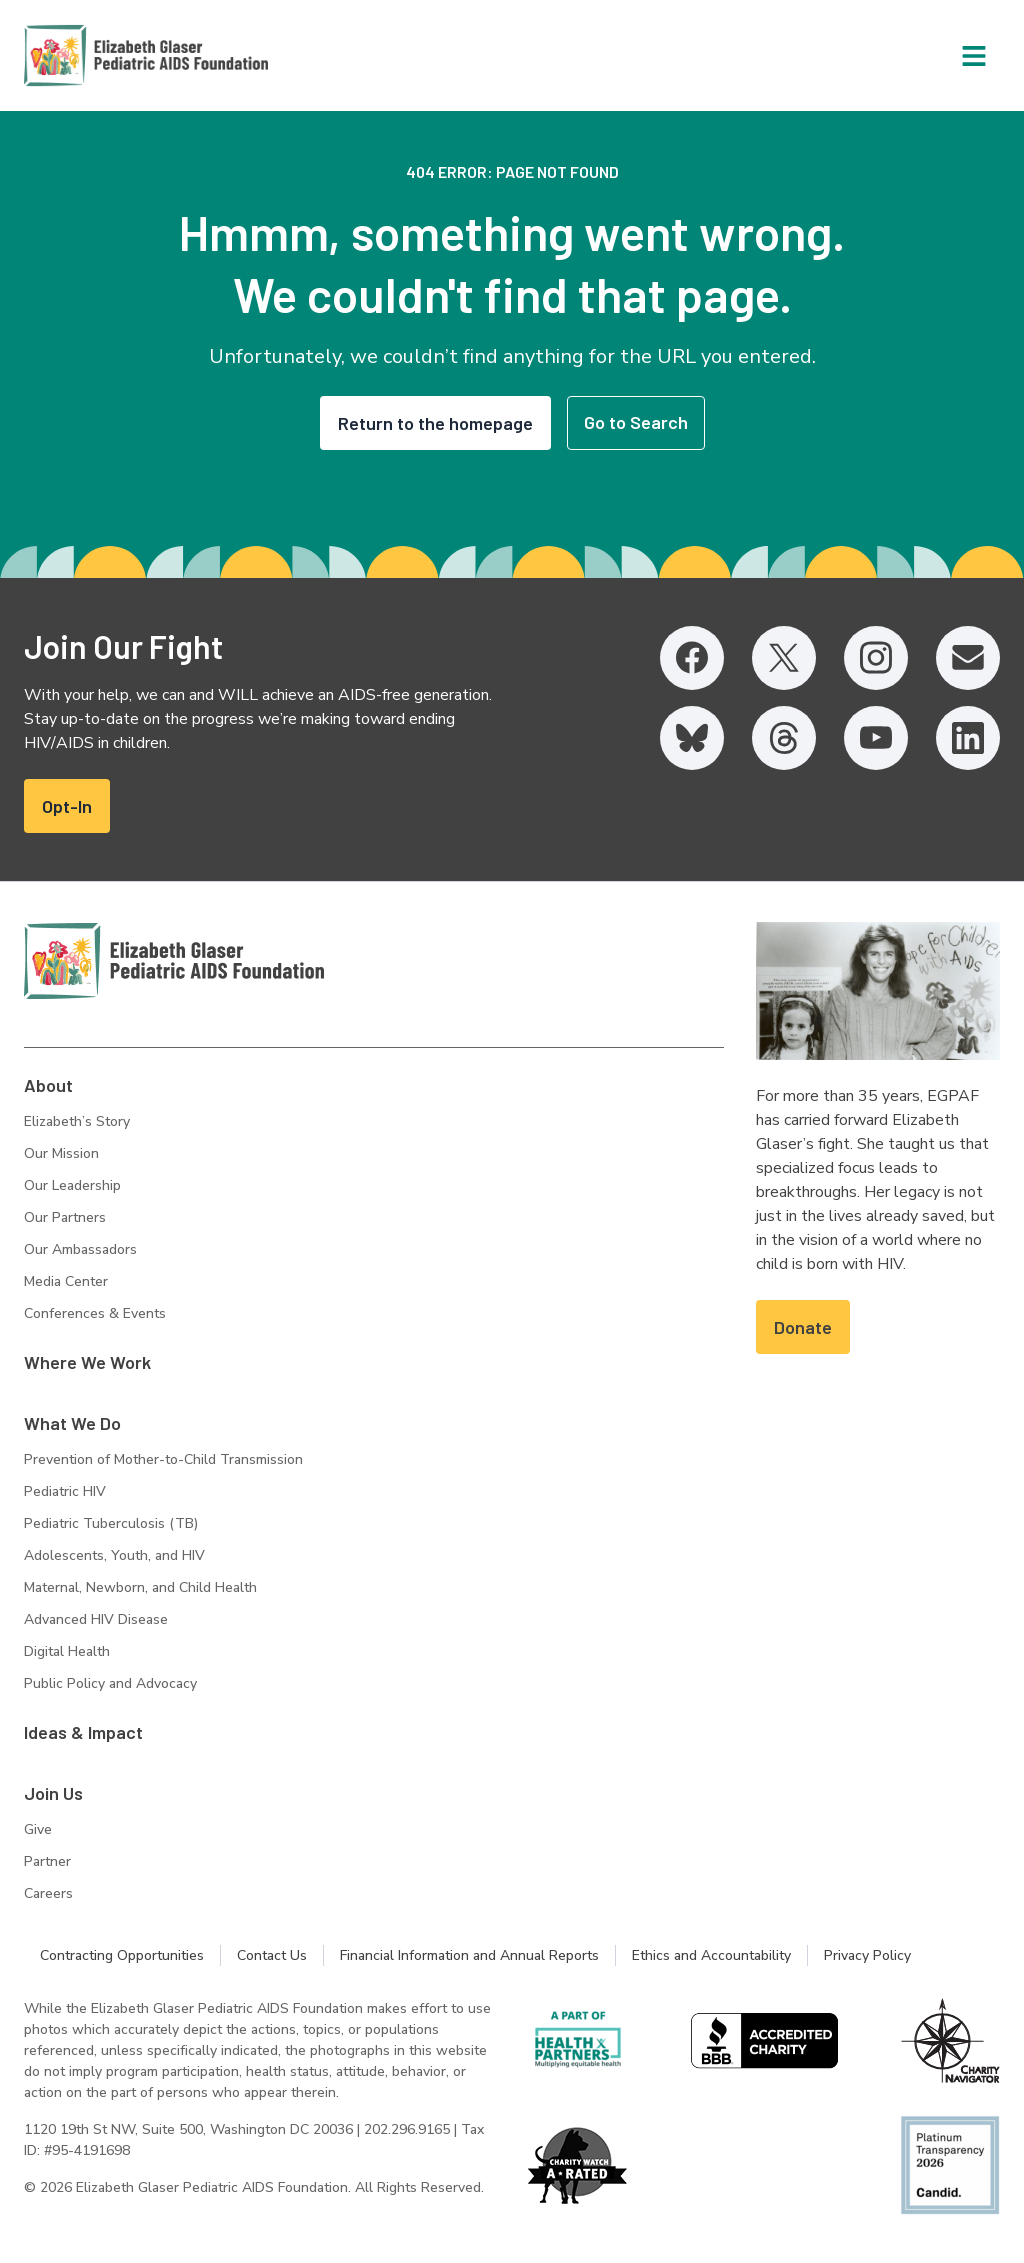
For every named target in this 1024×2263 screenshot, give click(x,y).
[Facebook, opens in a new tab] (692, 658)
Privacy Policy (867, 1955)
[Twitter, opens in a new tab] (784, 658)
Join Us (53, 1793)
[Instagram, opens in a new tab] (876, 658)
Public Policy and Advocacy (110, 1683)
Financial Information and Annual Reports (469, 1955)
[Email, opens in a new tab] (968, 658)
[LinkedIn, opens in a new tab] (968, 738)
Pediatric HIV (65, 1491)
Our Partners (65, 1217)
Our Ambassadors (80, 1249)
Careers (48, 1893)
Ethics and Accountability (711, 1955)
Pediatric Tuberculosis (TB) (111, 1523)
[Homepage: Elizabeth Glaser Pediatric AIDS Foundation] (94, 55)
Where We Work (87, 1362)
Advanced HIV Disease (96, 1619)
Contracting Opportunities (122, 1955)
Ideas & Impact (83, 1732)
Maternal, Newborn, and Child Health (140, 1587)
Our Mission (61, 1153)
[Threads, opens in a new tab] (784, 738)
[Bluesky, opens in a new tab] (692, 738)
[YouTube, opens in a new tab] (876, 738)
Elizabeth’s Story (77, 1121)
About (48, 1085)
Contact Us (272, 1955)
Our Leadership (72, 1185)
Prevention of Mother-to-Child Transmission (163, 1459)
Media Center (66, 1281)
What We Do (72, 1423)
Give (38, 1829)
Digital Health (67, 1651)
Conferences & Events (95, 1313)
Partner (47, 1861)
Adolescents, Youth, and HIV (114, 1555)
